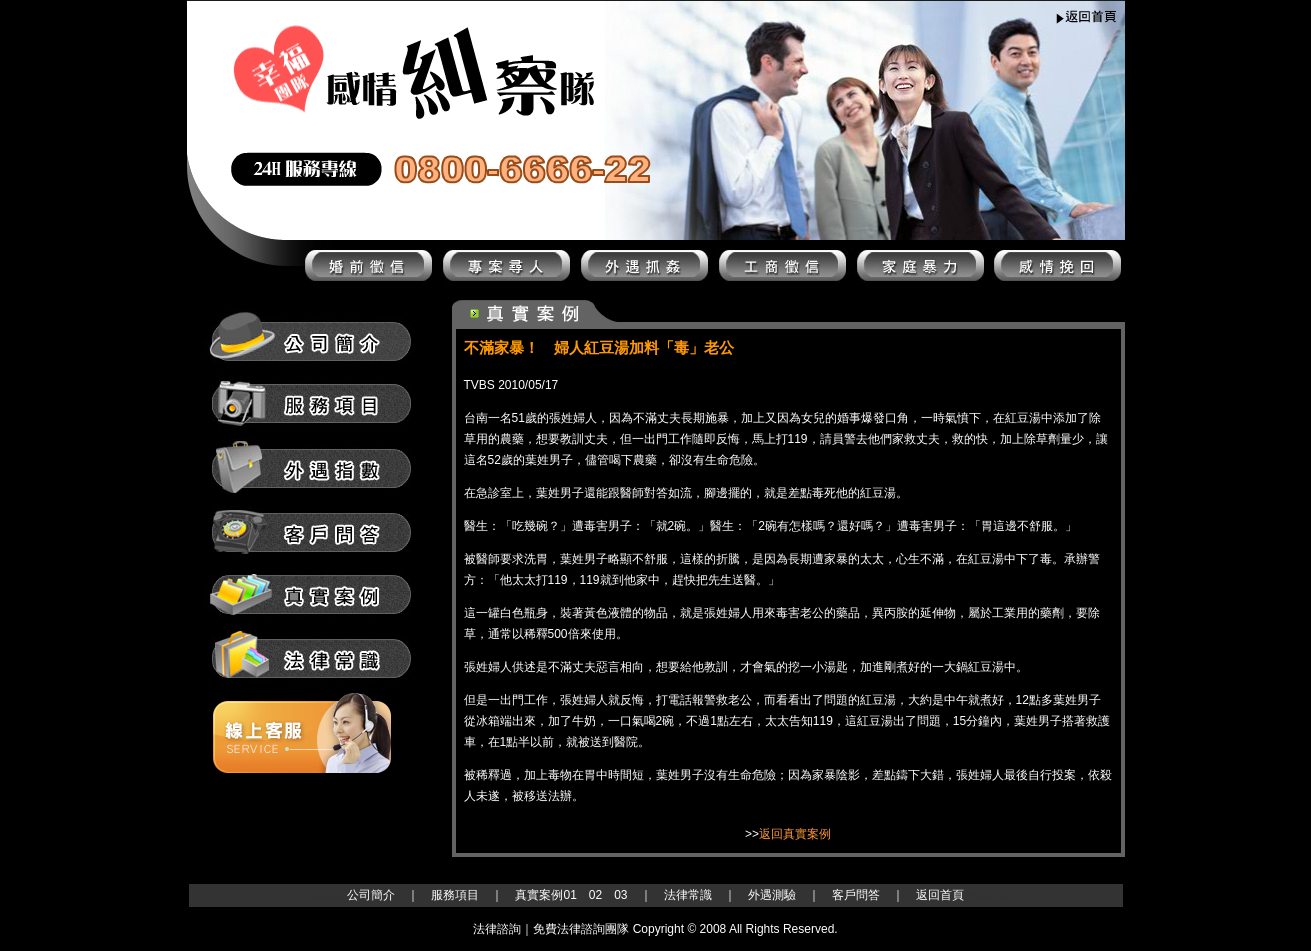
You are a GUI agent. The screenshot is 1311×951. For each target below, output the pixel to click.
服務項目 (455, 895)
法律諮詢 (323, 895)
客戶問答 (856, 895)
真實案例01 (545, 895)
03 (620, 895)
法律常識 (688, 895)
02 (595, 895)
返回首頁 (940, 895)
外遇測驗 (772, 895)
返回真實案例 (795, 834)
